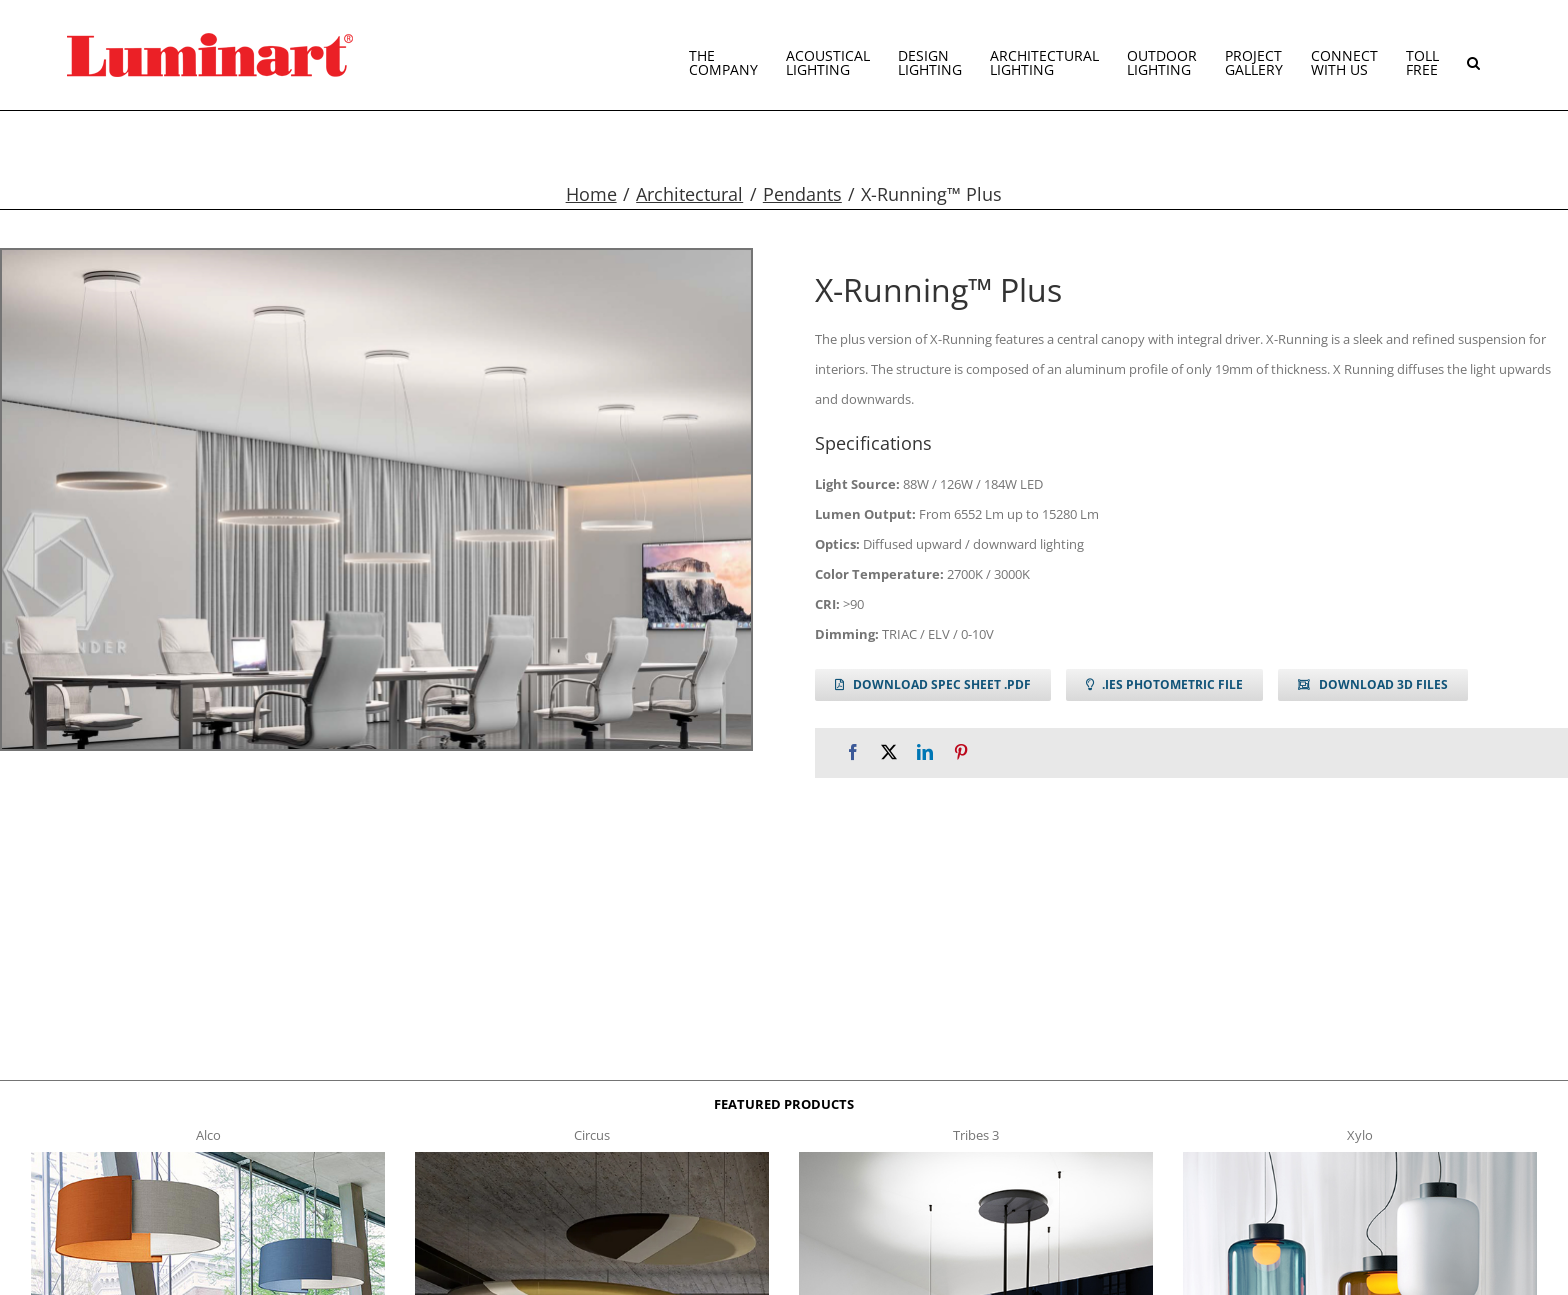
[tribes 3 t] (976, 1158)
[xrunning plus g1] (376, 499)
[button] (1473, 55)
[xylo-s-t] (1360, 1158)
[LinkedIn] (925, 752)
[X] (889, 752)
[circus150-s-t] (592, 1158)
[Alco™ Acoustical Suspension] (208, 1158)
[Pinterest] (961, 752)
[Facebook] (853, 752)
